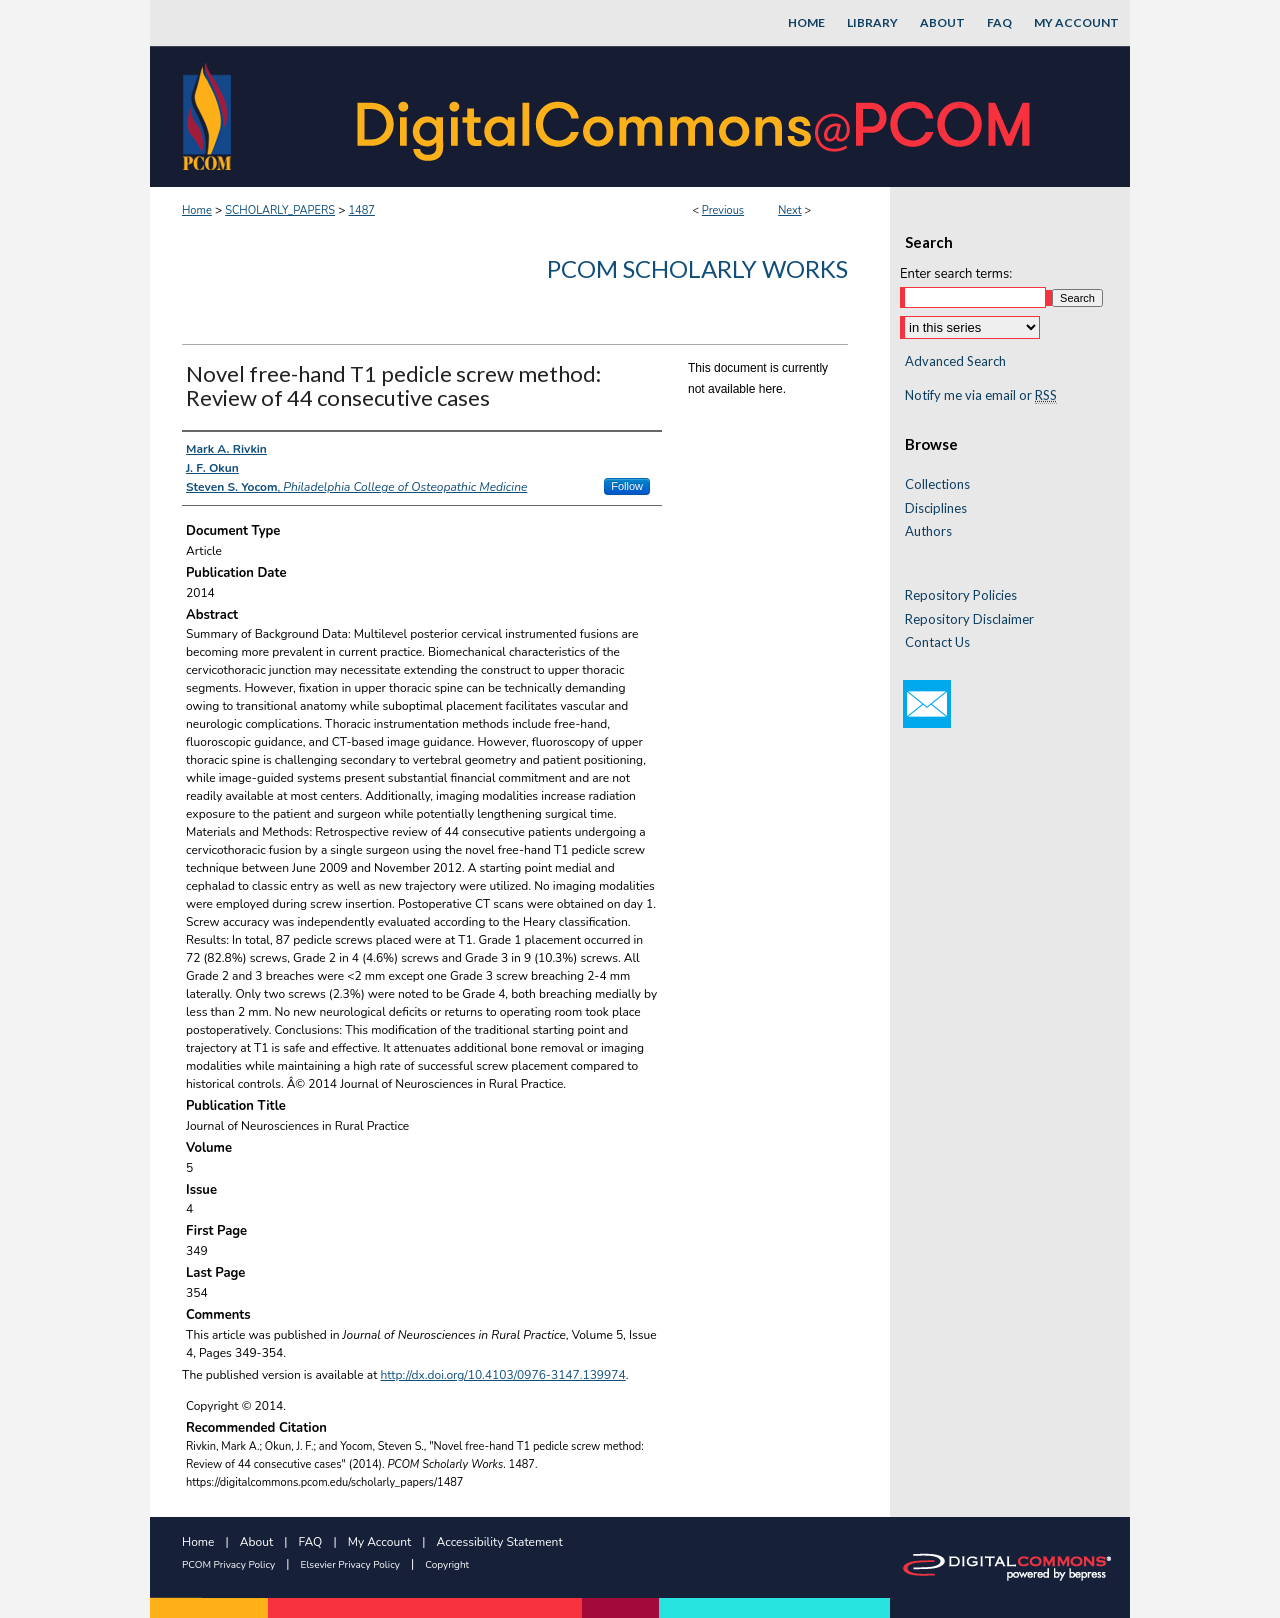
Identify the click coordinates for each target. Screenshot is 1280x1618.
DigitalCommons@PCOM (696, 116)
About (256, 1542)
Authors (928, 531)
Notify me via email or (981, 396)
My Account (380, 1542)
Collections (937, 484)
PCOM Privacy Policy (228, 1565)
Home (197, 210)
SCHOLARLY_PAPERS (280, 210)
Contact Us (937, 642)
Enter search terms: (956, 274)
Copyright (447, 1565)
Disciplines (936, 508)
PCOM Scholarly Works (697, 268)
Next (790, 210)
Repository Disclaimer (969, 619)
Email (927, 704)
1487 (361, 210)
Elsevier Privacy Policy (350, 1565)
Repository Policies (961, 595)
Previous (723, 210)
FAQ (311, 1542)
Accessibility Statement (500, 1542)
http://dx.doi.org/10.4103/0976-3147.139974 (503, 1375)
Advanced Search (955, 361)
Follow (627, 486)
